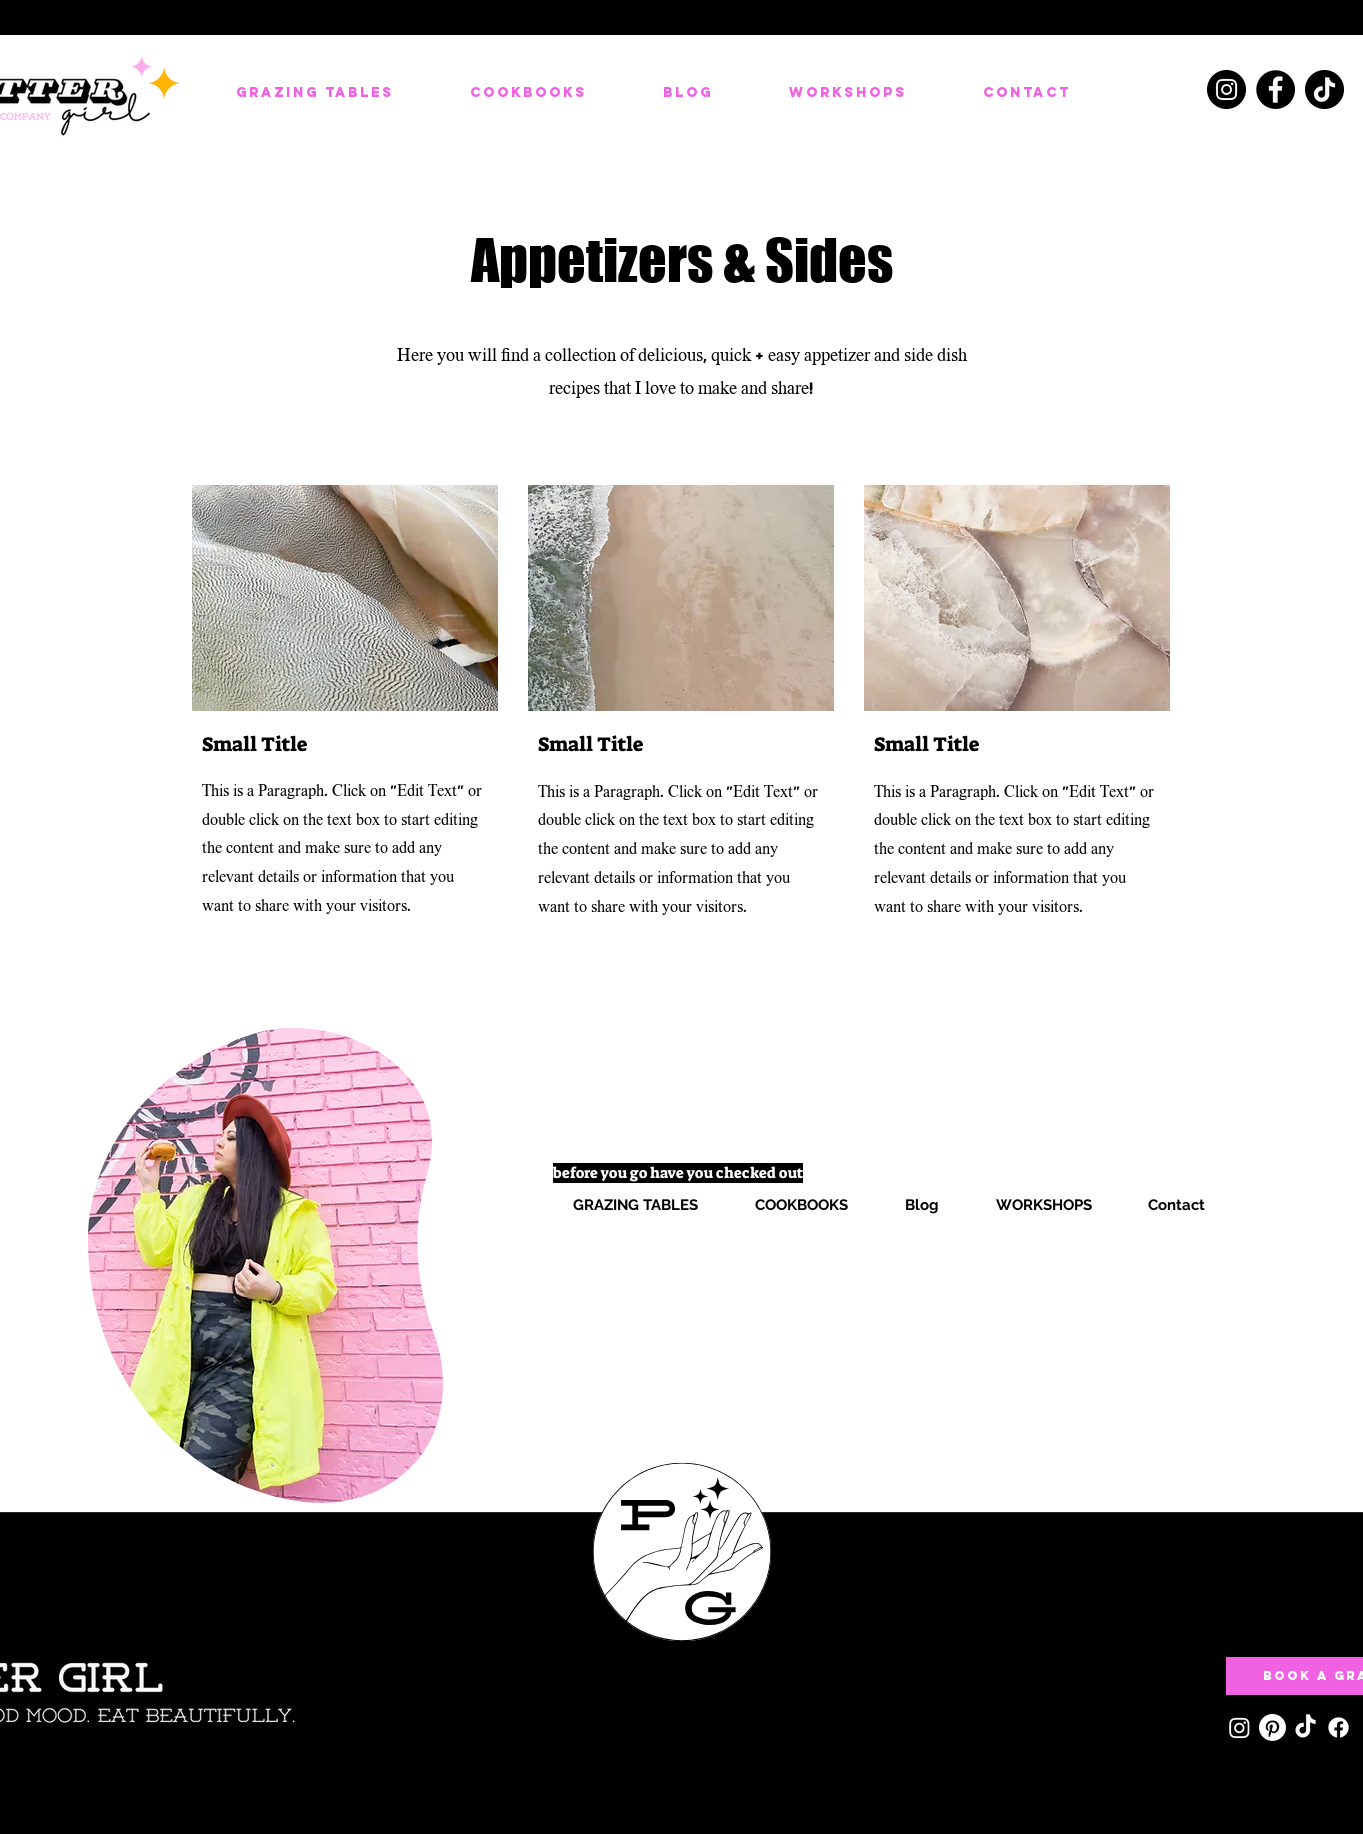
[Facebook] (1275, 89)
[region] (265, 1264)
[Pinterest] (1272, 1727)
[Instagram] (1226, 89)
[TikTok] (1324, 89)
